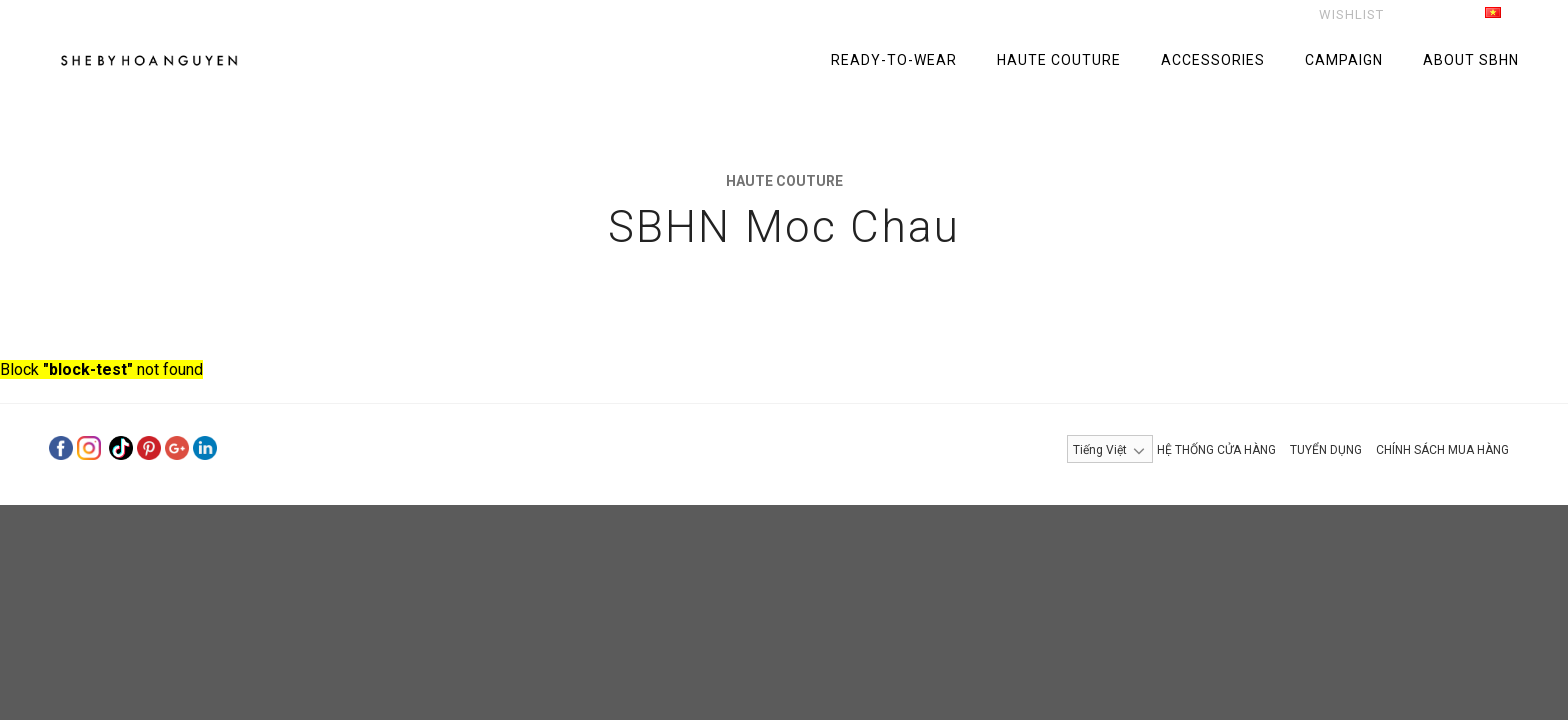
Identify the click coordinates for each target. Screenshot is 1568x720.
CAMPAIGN (1344, 60)
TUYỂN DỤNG (1326, 450)
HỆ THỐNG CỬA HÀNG (1216, 450)
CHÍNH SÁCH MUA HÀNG (1442, 450)
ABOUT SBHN (1471, 60)
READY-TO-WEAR (894, 60)
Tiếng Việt (1471, 15)
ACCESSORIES (1213, 60)
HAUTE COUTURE (1059, 60)
